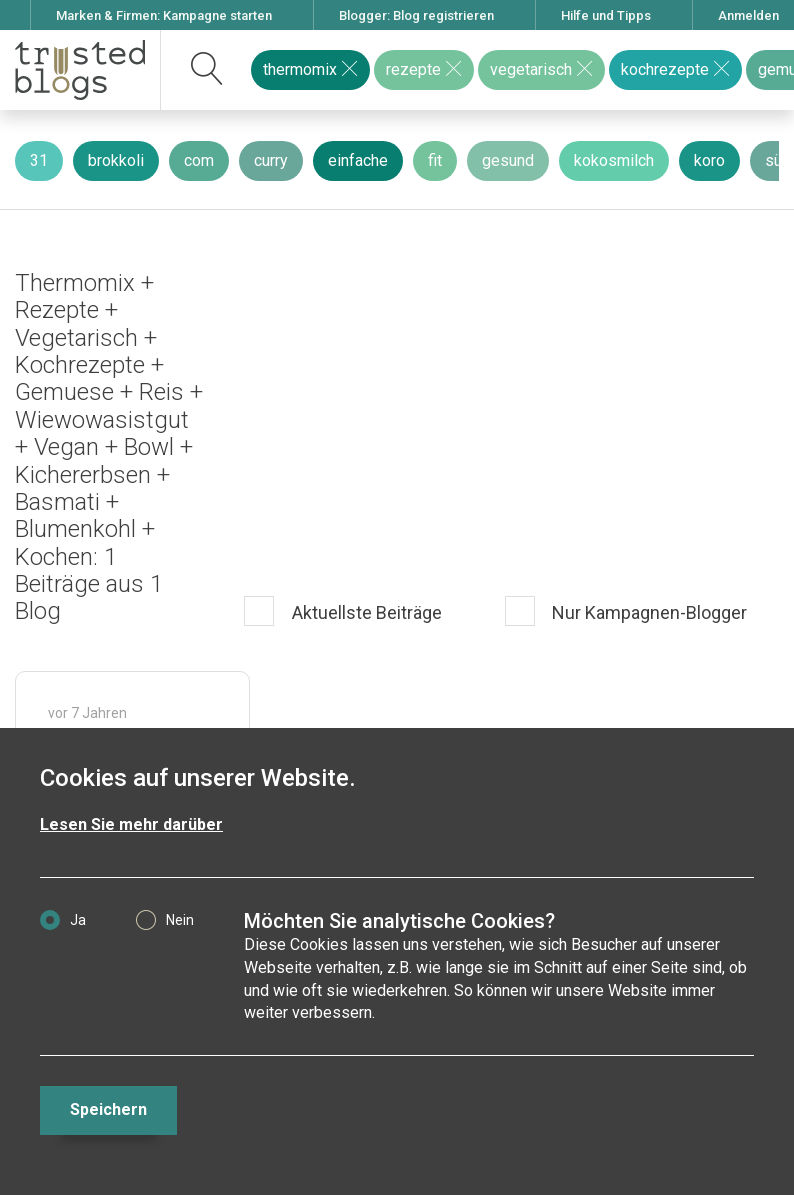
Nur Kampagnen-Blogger (647, 612)
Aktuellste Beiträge (365, 612)
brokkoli (116, 160)
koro (709, 160)
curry (271, 160)
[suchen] (207, 70)
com (199, 160)
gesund (508, 160)
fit (435, 160)
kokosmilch (614, 160)
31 (39, 160)
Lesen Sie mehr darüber (131, 824)
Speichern (108, 1109)
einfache (358, 160)
